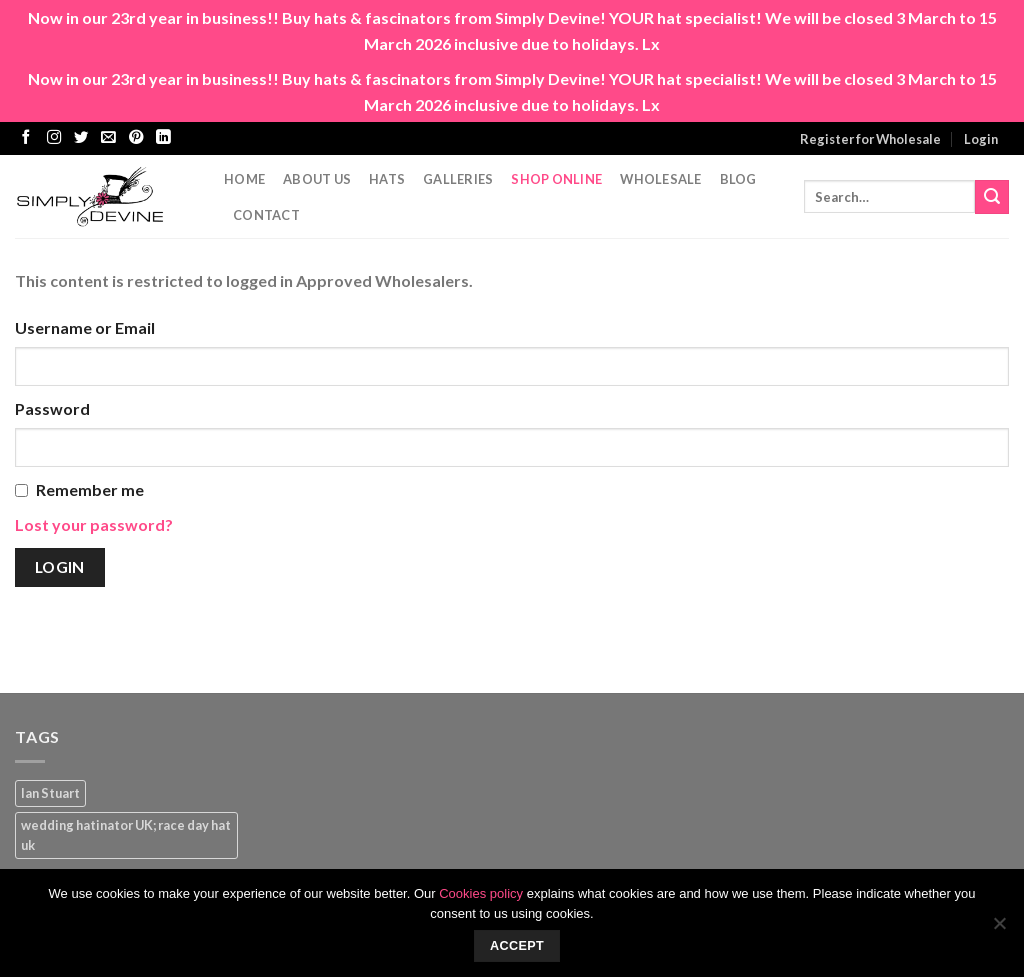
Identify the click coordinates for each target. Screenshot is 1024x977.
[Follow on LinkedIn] (163, 138)
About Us (317, 179)
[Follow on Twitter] (81, 138)
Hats (387, 179)
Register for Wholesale (870, 139)
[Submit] (992, 197)
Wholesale (660, 179)
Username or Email (85, 327)
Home (244, 179)
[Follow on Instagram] (54, 138)
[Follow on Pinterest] (136, 138)
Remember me (90, 489)
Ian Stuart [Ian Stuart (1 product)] (50, 793)
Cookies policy (481, 893)
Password (52, 408)
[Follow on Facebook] (26, 138)
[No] (999, 929)
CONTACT (266, 215)
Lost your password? (94, 524)
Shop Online (556, 179)
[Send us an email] (108, 138)
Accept (517, 946)
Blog (738, 179)
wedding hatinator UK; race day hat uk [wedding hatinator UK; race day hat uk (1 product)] (126, 835)
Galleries (458, 179)
